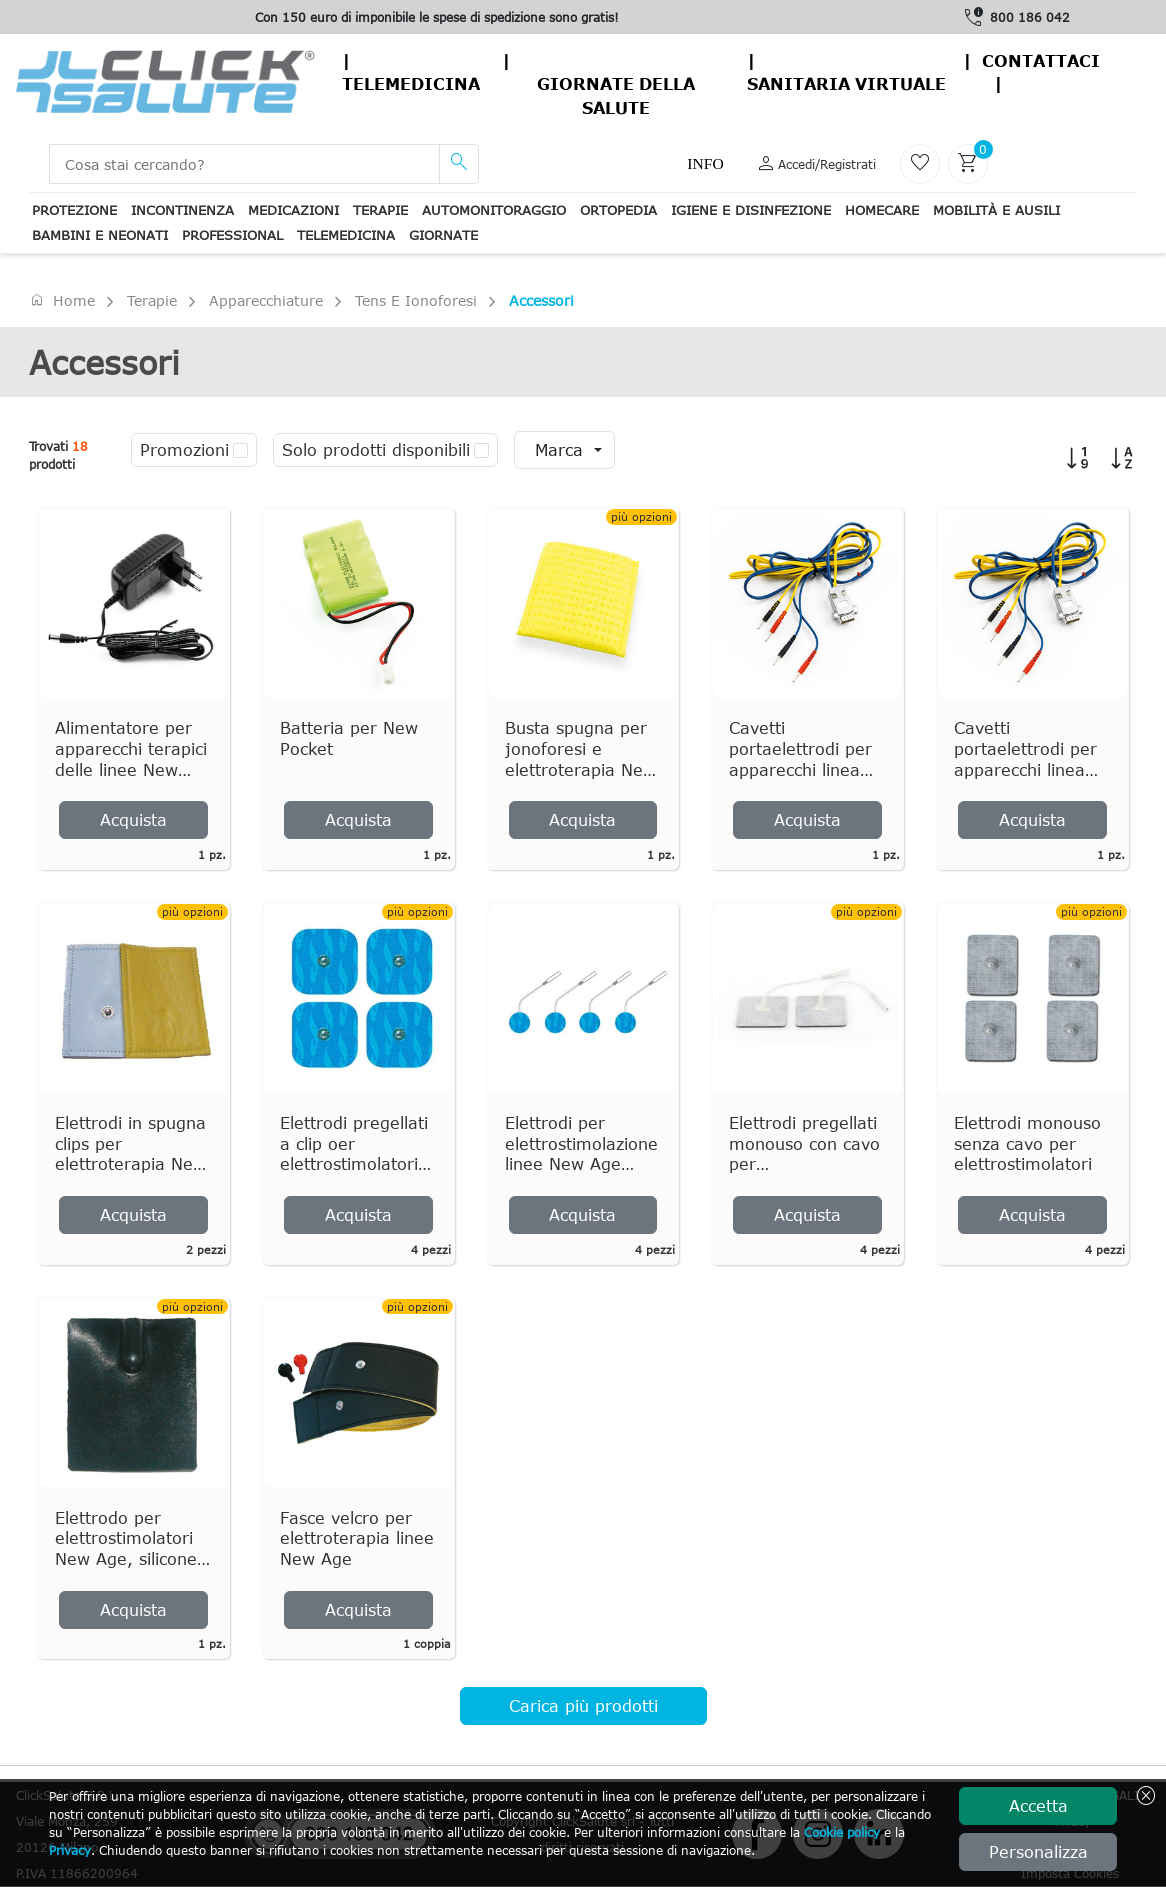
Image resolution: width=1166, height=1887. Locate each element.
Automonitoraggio (494, 210)
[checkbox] (240, 450)
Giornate (443, 235)
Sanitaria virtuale (846, 84)
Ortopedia (618, 210)
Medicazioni (293, 210)
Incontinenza (182, 210)
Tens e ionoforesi (416, 300)
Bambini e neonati (100, 235)
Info (705, 163)
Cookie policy (842, 1832)
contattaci (1041, 61)
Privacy (70, 1850)
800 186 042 (1030, 17)
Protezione (74, 210)
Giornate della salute (616, 95)
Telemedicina (411, 84)
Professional (232, 235)
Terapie (380, 210)
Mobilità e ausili (996, 210)
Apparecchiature (266, 300)
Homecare (882, 210)
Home (62, 300)
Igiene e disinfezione (751, 210)
